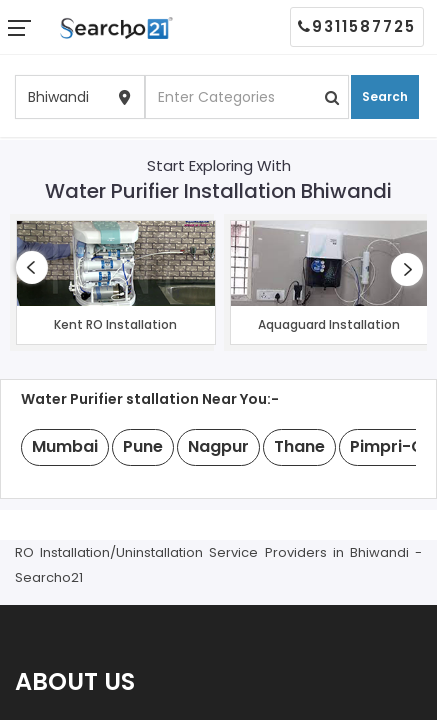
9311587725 (357, 26)
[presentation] (32, 267)
